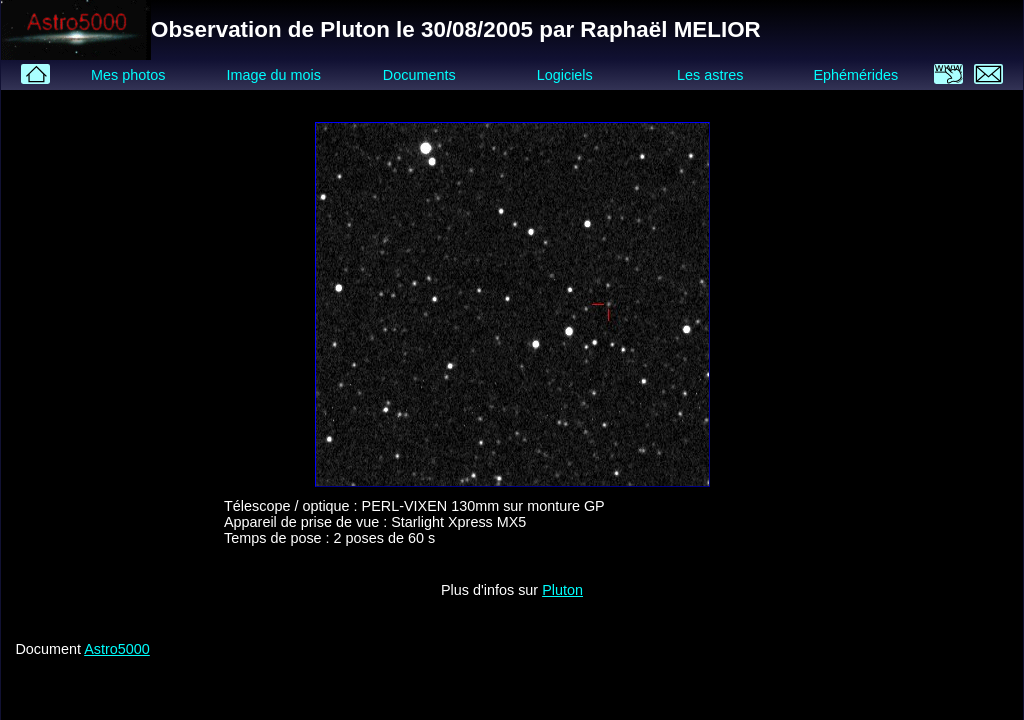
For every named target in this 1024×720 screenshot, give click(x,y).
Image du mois (273, 75)
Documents (419, 75)
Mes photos (128, 75)
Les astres (710, 75)
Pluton (562, 590)
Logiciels (565, 75)
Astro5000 (117, 649)
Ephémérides (855, 75)
